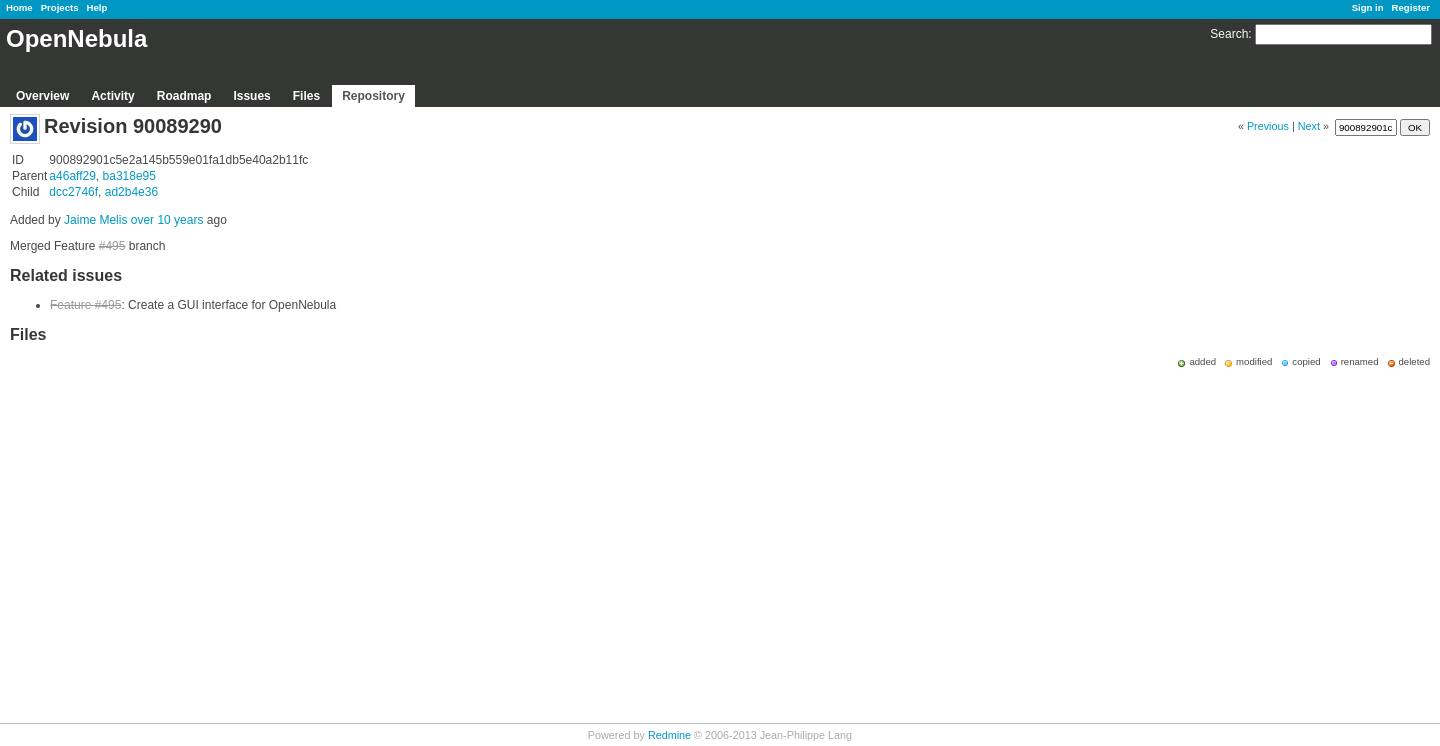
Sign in (1368, 7)
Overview (42, 96)
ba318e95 (129, 176)
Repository (373, 96)
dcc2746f (73, 192)
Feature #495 (85, 305)
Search (1229, 34)
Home (19, 7)
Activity (112, 96)
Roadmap (184, 96)
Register (1411, 7)
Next (1309, 126)
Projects (60, 7)
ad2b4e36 (131, 192)
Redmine (669, 735)
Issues (251, 96)
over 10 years (167, 220)
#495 (112, 246)
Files (306, 96)
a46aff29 (72, 176)
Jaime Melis (95, 220)
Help (97, 7)
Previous (1268, 126)
